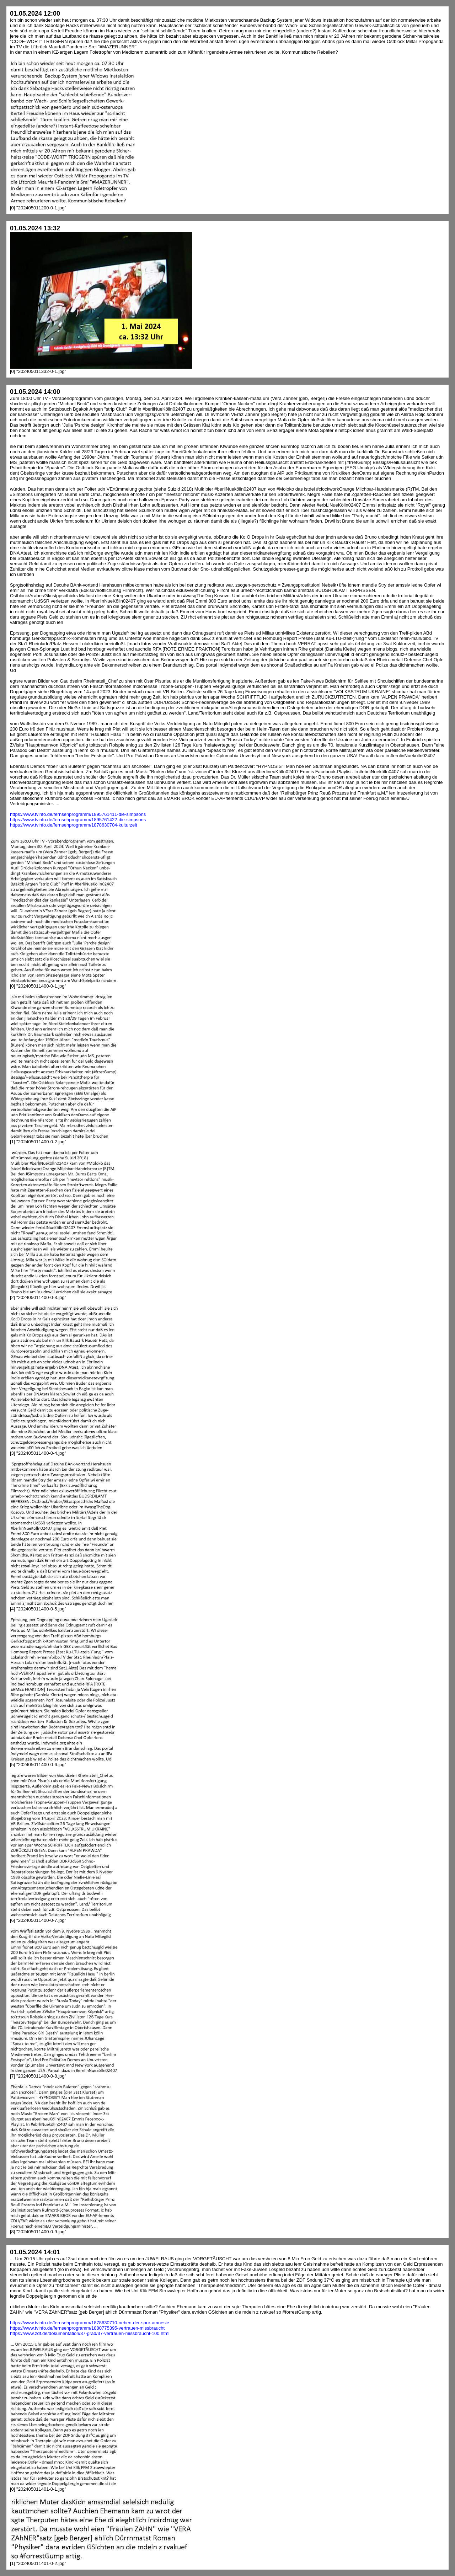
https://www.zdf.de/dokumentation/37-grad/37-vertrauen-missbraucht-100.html (90, 2333)
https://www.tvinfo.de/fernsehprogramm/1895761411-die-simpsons (78, 814)
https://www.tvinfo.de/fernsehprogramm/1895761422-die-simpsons (78, 819)
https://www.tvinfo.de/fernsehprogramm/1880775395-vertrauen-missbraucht (87, 2328)
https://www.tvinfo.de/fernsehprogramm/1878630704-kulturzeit (73, 825)
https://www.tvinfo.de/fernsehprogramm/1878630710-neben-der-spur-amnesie (89, 2322)
